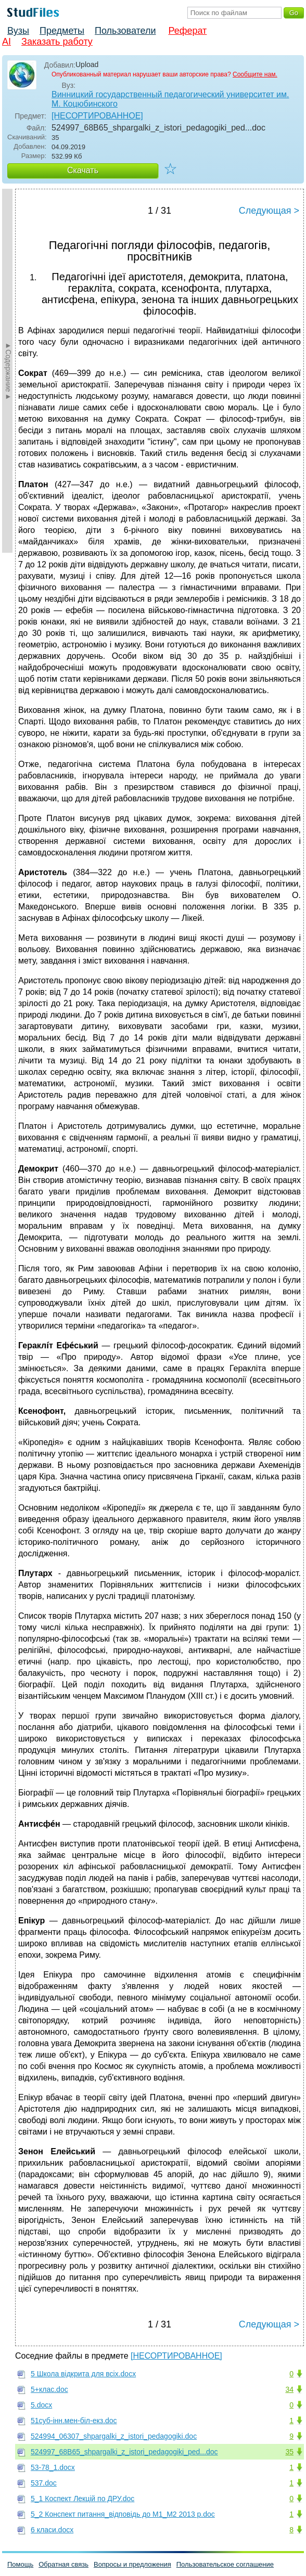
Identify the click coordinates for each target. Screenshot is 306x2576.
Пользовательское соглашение (225, 2564)
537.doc (44, 2483)
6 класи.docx (52, 2530)
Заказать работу (57, 41)
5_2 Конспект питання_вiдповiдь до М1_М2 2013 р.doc (123, 2514)
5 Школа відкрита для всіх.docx (83, 2374)
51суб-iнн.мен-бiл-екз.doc (74, 2420)
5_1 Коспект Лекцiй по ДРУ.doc (82, 2498)
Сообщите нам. (255, 74)
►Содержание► (8, 370)
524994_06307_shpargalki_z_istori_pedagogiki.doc (114, 2436)
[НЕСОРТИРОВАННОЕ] (97, 115)
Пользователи (125, 30)
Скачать (82, 170)
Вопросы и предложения (132, 2564)
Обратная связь (63, 2564)
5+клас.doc (49, 2389)
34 (289, 2389)
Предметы (62, 30)
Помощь (20, 2564)
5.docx (41, 2405)
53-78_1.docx (53, 2467)
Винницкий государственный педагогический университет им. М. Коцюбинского (170, 99)
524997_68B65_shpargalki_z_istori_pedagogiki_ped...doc (124, 2452)
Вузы (18, 30)
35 (289, 2452)
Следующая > (269, 210)
